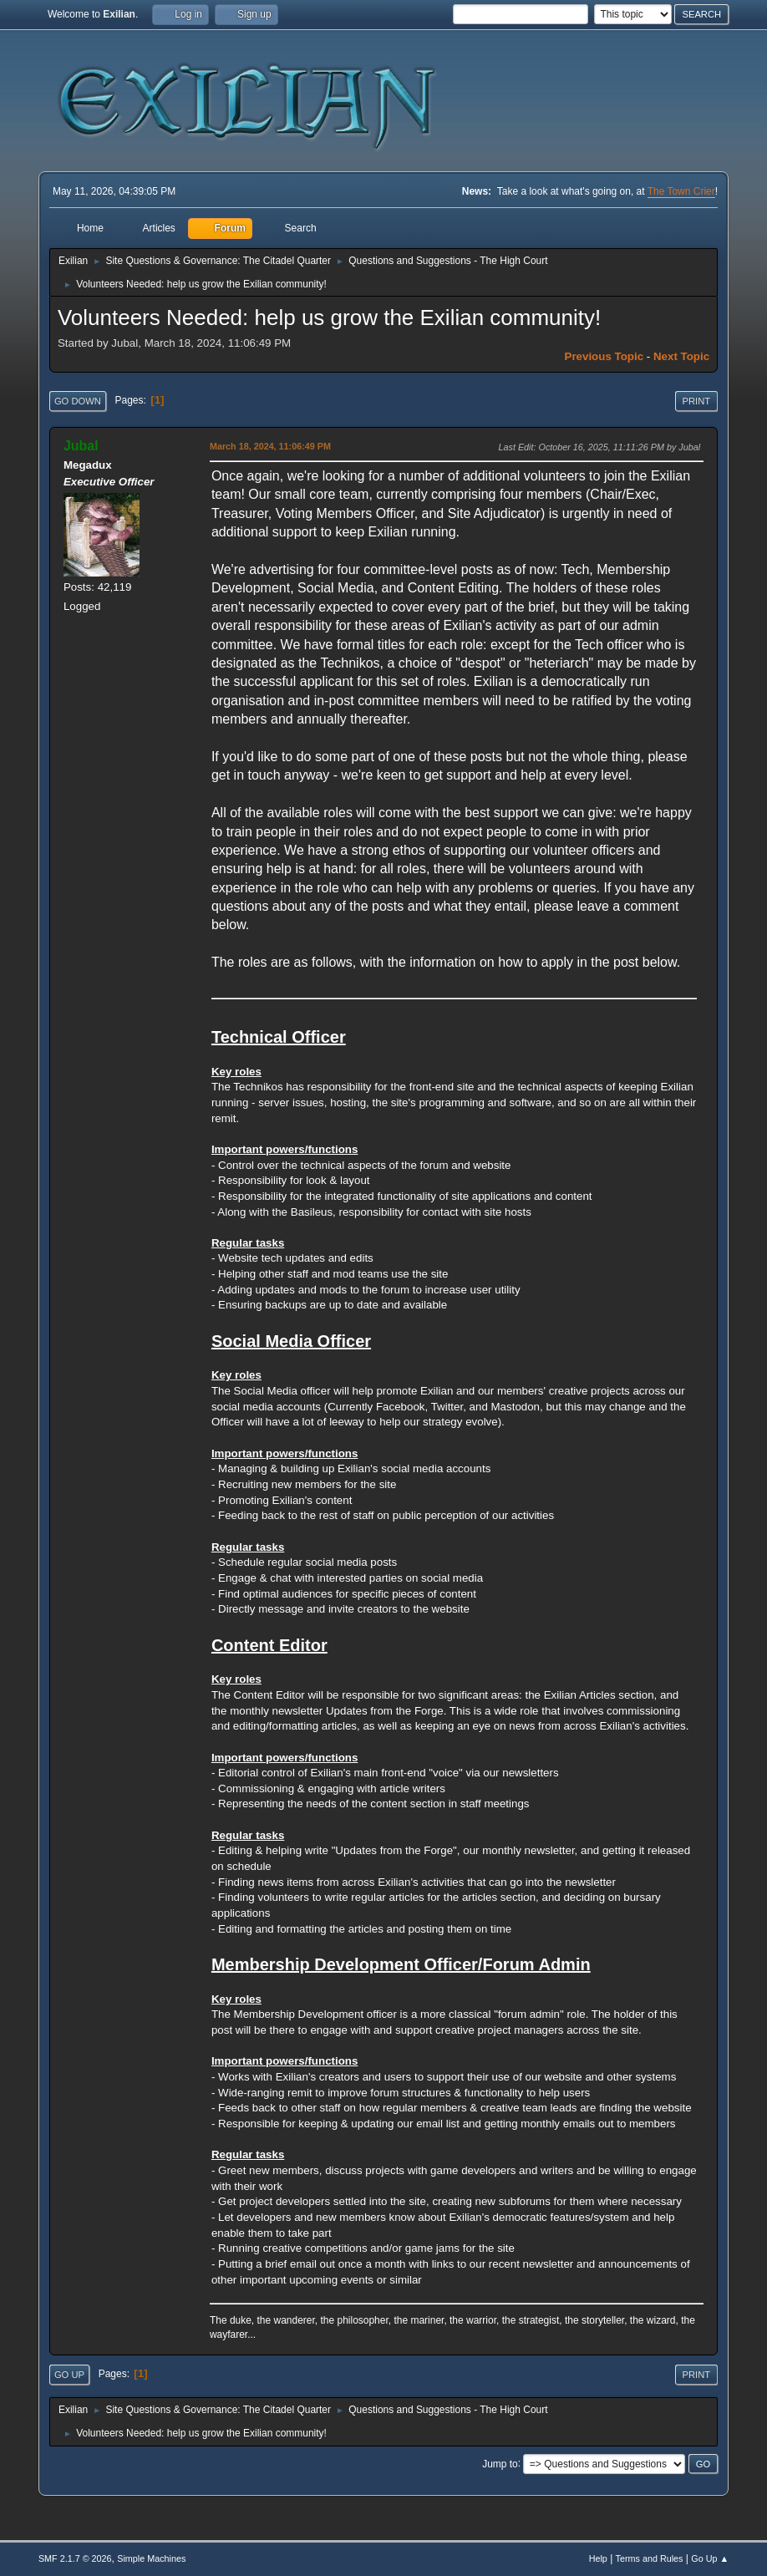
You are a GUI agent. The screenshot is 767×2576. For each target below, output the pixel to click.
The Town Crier (681, 191)
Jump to (500, 2463)
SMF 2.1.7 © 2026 (75, 2558)
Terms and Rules (649, 2558)
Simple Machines (151, 2558)
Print (697, 401)
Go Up (69, 2375)
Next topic (681, 356)
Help (598, 2558)
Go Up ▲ (710, 2558)
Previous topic (604, 356)
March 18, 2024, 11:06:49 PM (270, 446)
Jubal (81, 446)
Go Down (77, 401)
